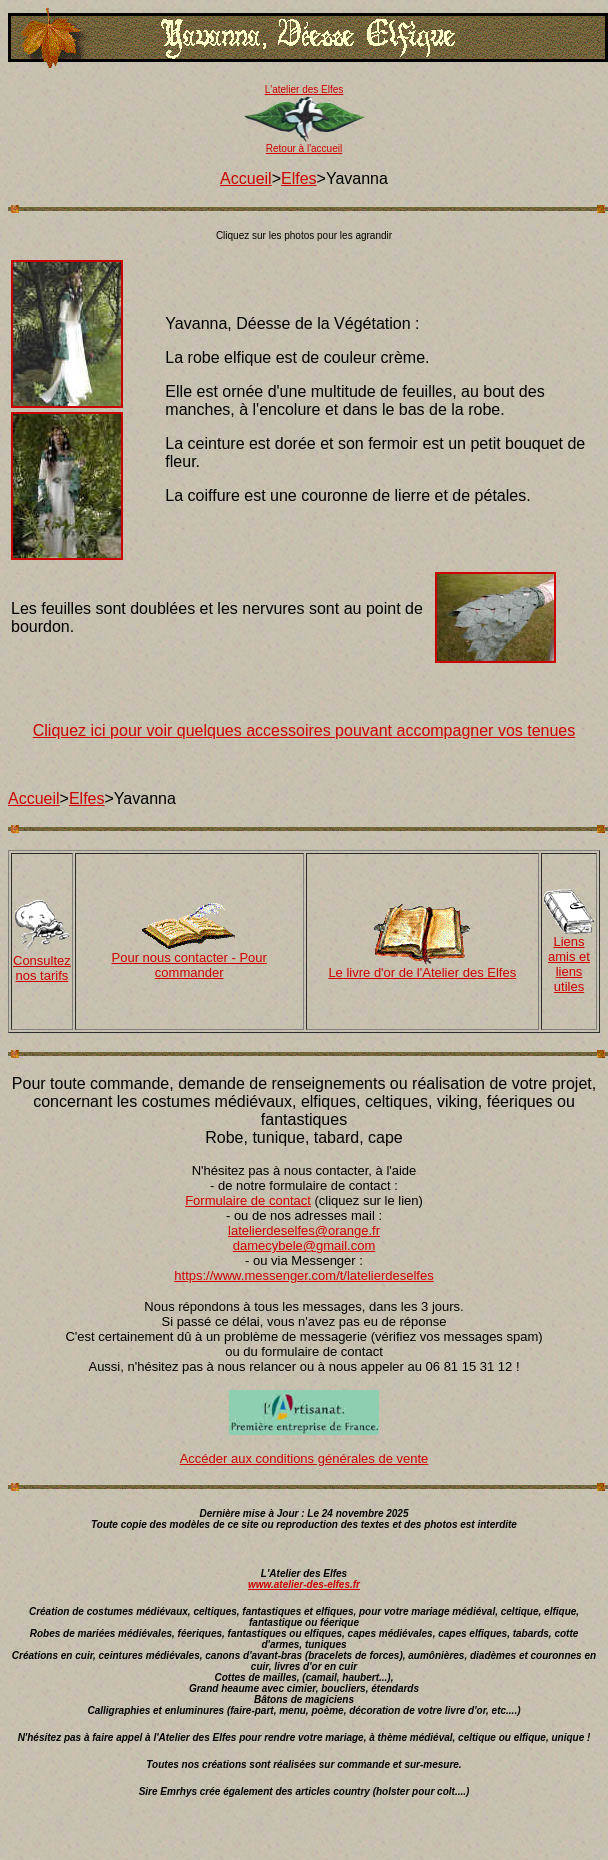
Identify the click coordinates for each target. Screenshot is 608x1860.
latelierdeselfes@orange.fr (304, 1230)
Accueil (246, 178)
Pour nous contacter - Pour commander (189, 965)
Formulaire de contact (248, 1200)
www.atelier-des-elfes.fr (304, 1584)
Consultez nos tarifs (42, 968)
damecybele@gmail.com (304, 1245)
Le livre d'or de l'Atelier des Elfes (422, 972)
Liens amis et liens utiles (569, 964)
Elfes (299, 178)
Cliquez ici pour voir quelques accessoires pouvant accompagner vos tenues (304, 730)
